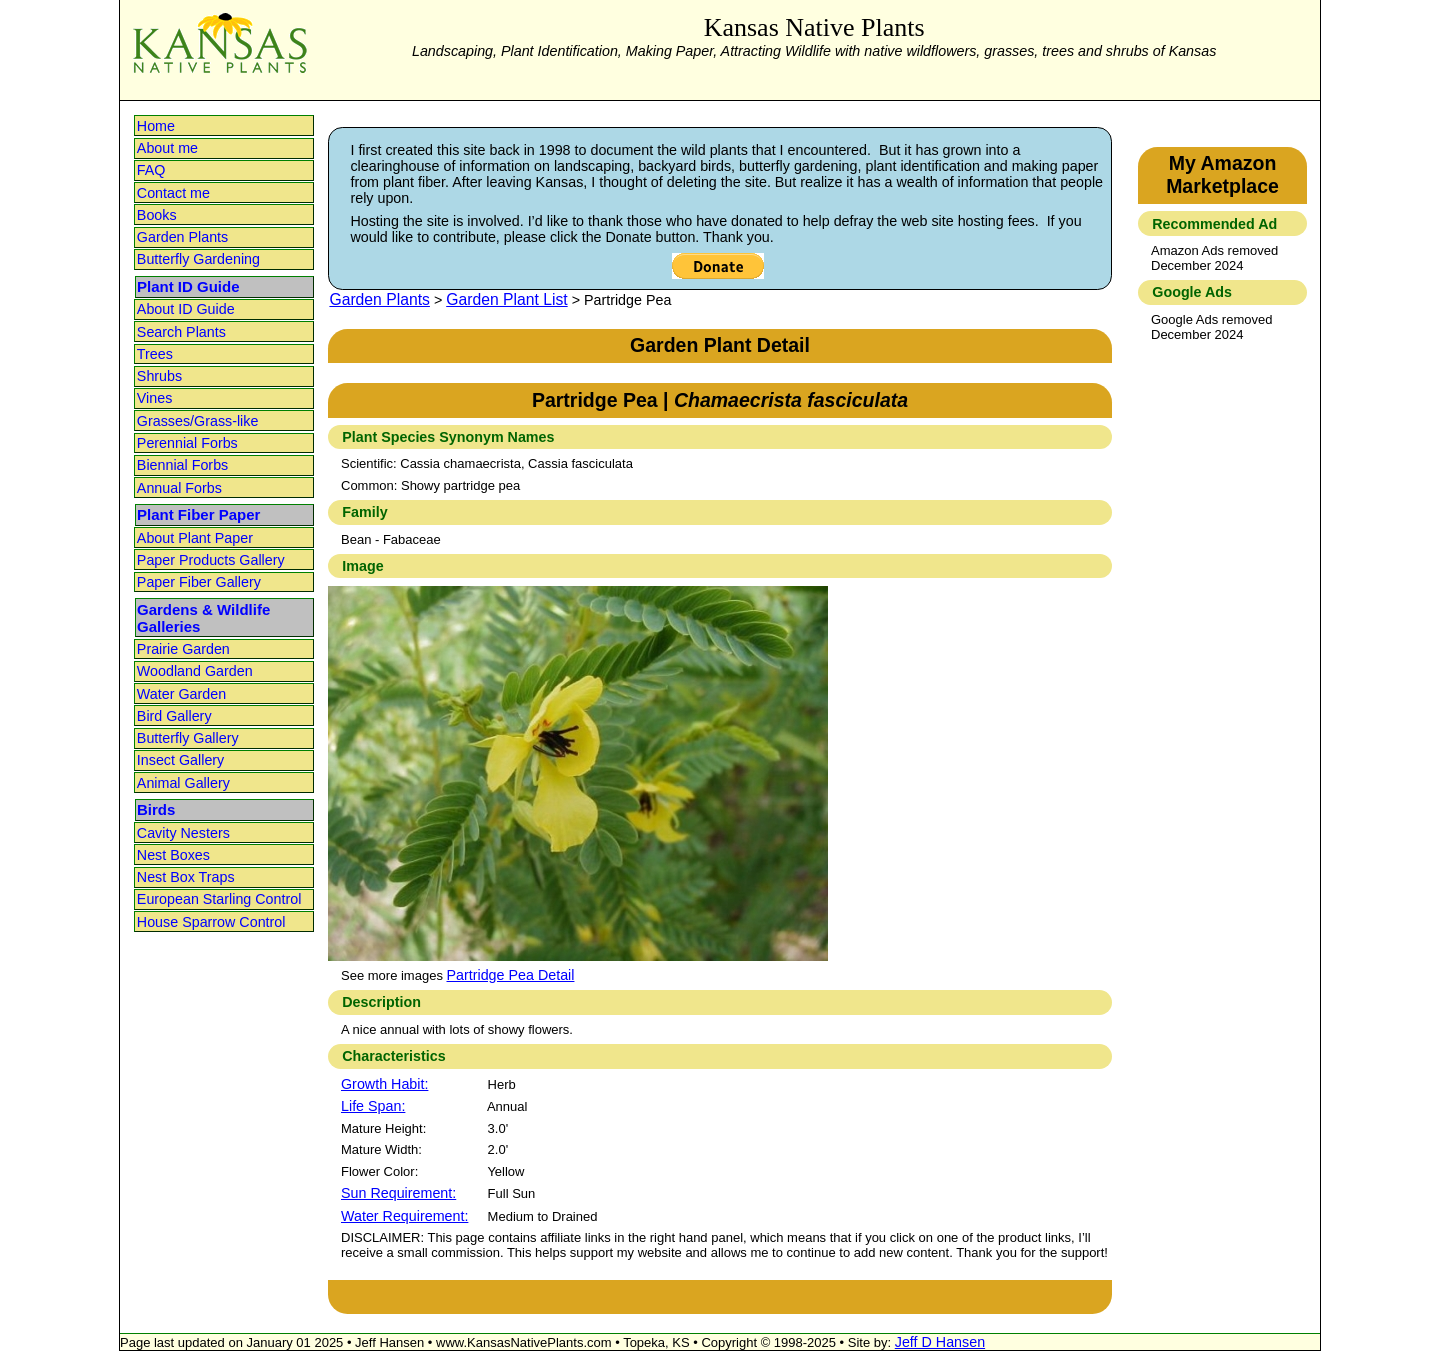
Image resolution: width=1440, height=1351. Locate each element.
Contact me (173, 193)
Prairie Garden (183, 649)
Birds (156, 809)
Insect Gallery (180, 760)
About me (167, 148)
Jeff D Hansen (940, 1342)
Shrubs (159, 376)
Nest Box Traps (186, 877)
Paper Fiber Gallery (199, 582)
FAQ (151, 170)
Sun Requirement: (398, 1193)
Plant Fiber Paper (198, 514)
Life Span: (373, 1106)
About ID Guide (186, 309)
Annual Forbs (179, 488)
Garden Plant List (506, 299)
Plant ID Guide (188, 286)
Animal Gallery (183, 783)
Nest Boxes (173, 855)
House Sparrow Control (211, 922)
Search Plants (181, 332)
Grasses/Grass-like (198, 421)
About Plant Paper (195, 538)
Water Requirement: (404, 1216)
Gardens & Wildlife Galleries (203, 618)
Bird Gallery (174, 716)
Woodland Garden (195, 671)
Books (157, 215)
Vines (155, 398)
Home (156, 126)
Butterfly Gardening (198, 259)
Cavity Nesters (183, 833)
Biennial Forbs (182, 465)
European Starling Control (219, 899)
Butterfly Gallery (188, 738)
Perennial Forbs (187, 443)
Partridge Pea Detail (511, 975)
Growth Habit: (384, 1084)
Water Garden (181, 694)
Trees (155, 354)
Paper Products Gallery (211, 560)
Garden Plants (182, 237)
